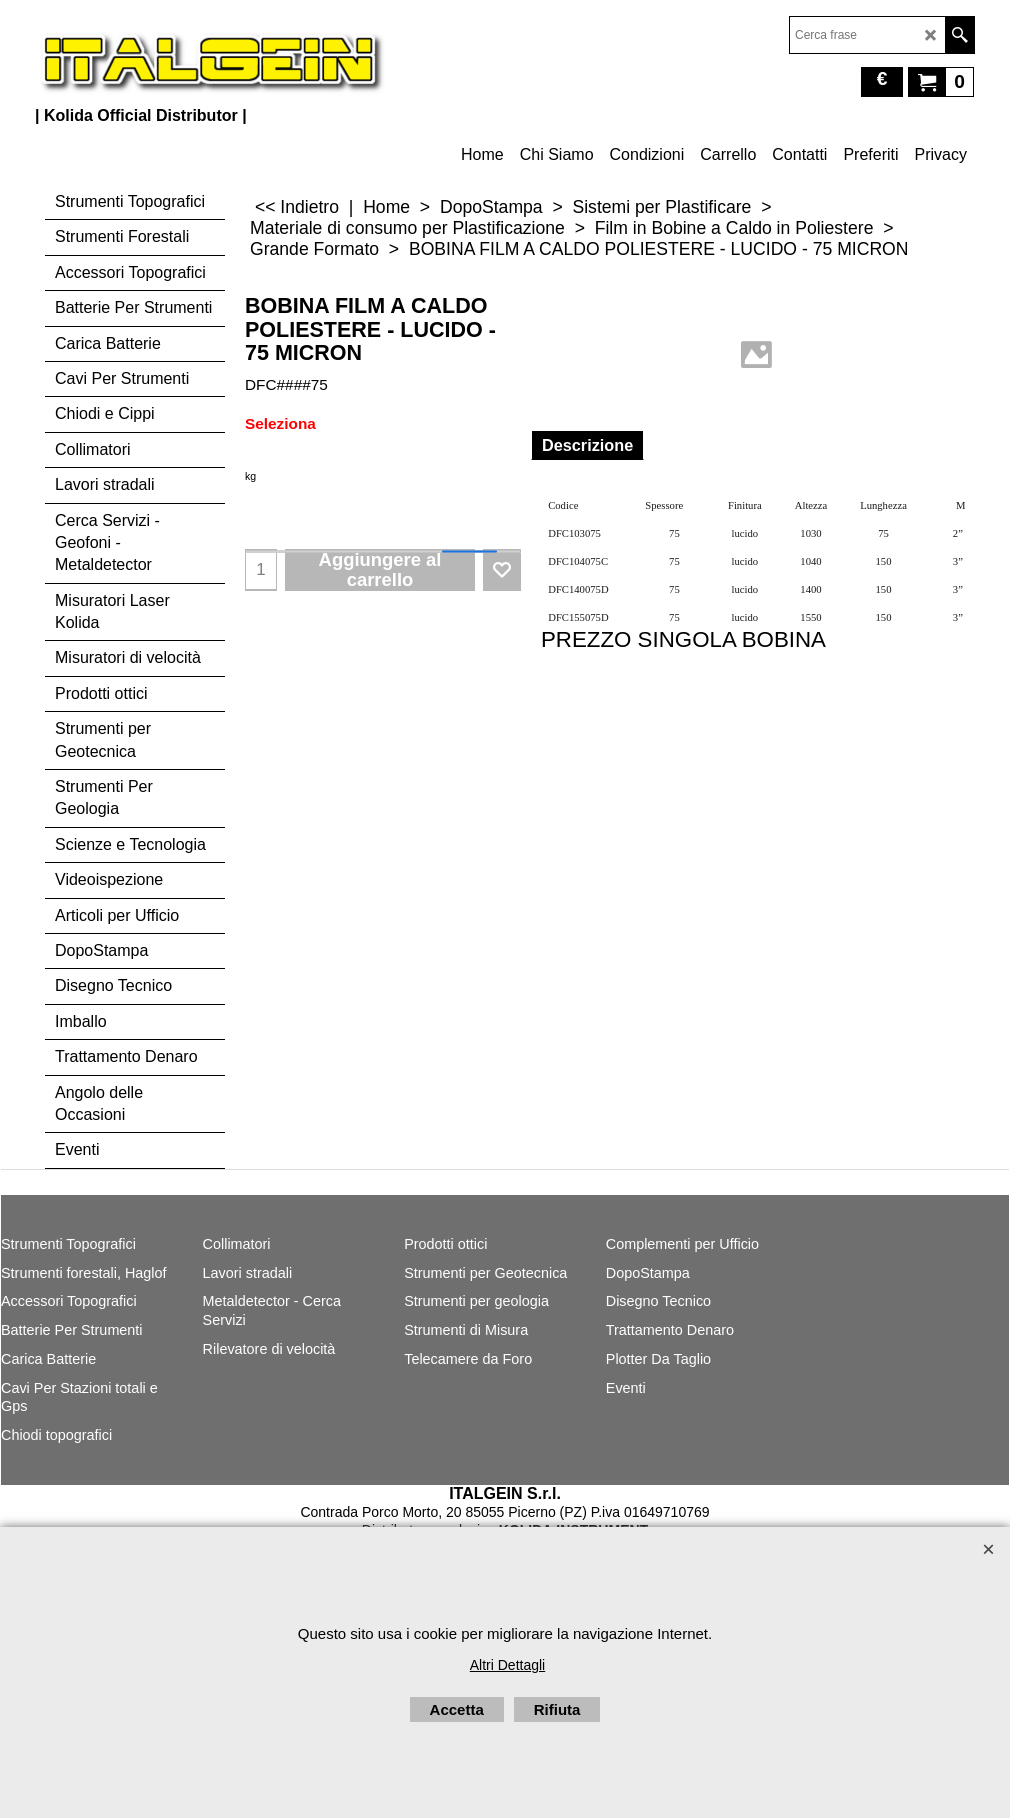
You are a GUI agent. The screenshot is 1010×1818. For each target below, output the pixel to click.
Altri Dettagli (507, 1665)
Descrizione (587, 445)
